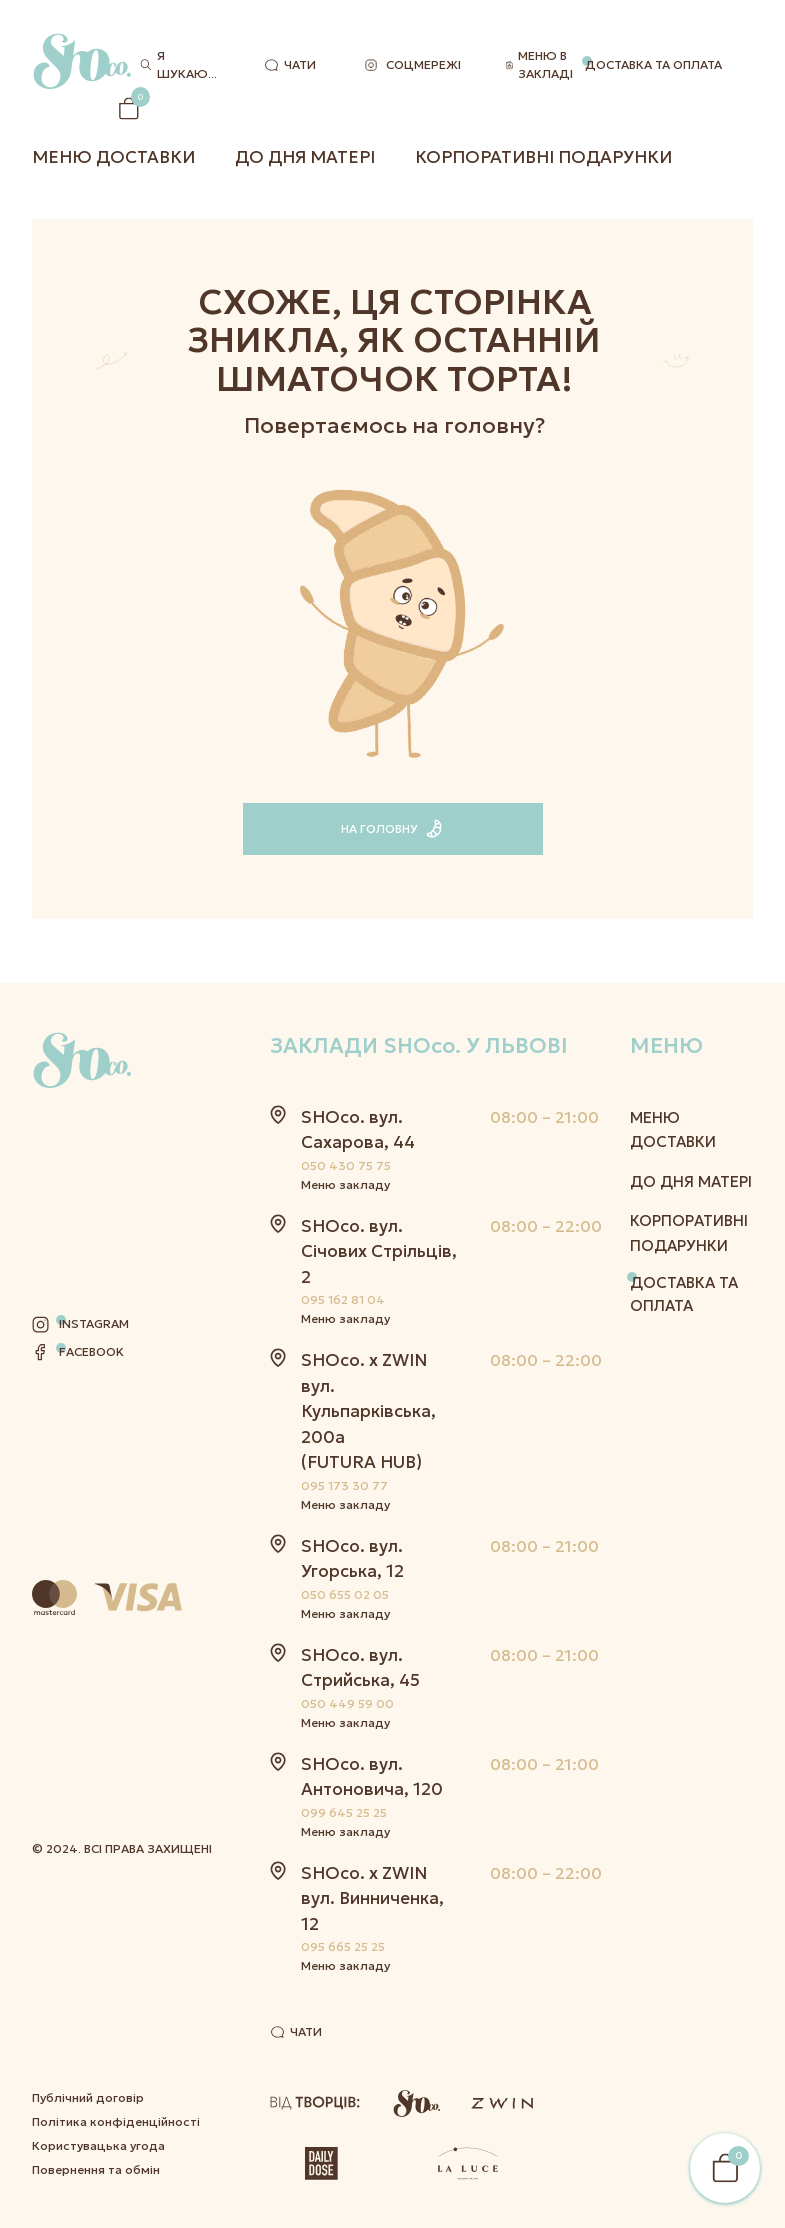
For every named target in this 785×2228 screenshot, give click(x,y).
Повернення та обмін (96, 1925)
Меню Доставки (113, 157)
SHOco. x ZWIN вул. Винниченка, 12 (372, 1898)
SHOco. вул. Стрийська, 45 (360, 1668)
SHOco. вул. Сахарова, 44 (358, 1130)
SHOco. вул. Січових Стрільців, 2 (379, 1251)
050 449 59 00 (347, 1703)
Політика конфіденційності (116, 1877)
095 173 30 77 (344, 1485)
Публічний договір (88, 1853)
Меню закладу (345, 1184)
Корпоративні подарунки (543, 157)
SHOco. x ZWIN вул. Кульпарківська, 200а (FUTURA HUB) (368, 1411)
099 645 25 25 (344, 1812)
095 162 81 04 (343, 1299)
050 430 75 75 (346, 1165)
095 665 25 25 (343, 1946)
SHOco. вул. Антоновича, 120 (372, 1777)
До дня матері (305, 157)
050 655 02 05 (345, 1594)
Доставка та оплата (653, 64)
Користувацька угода (98, 1901)
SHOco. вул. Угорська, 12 (352, 1559)
